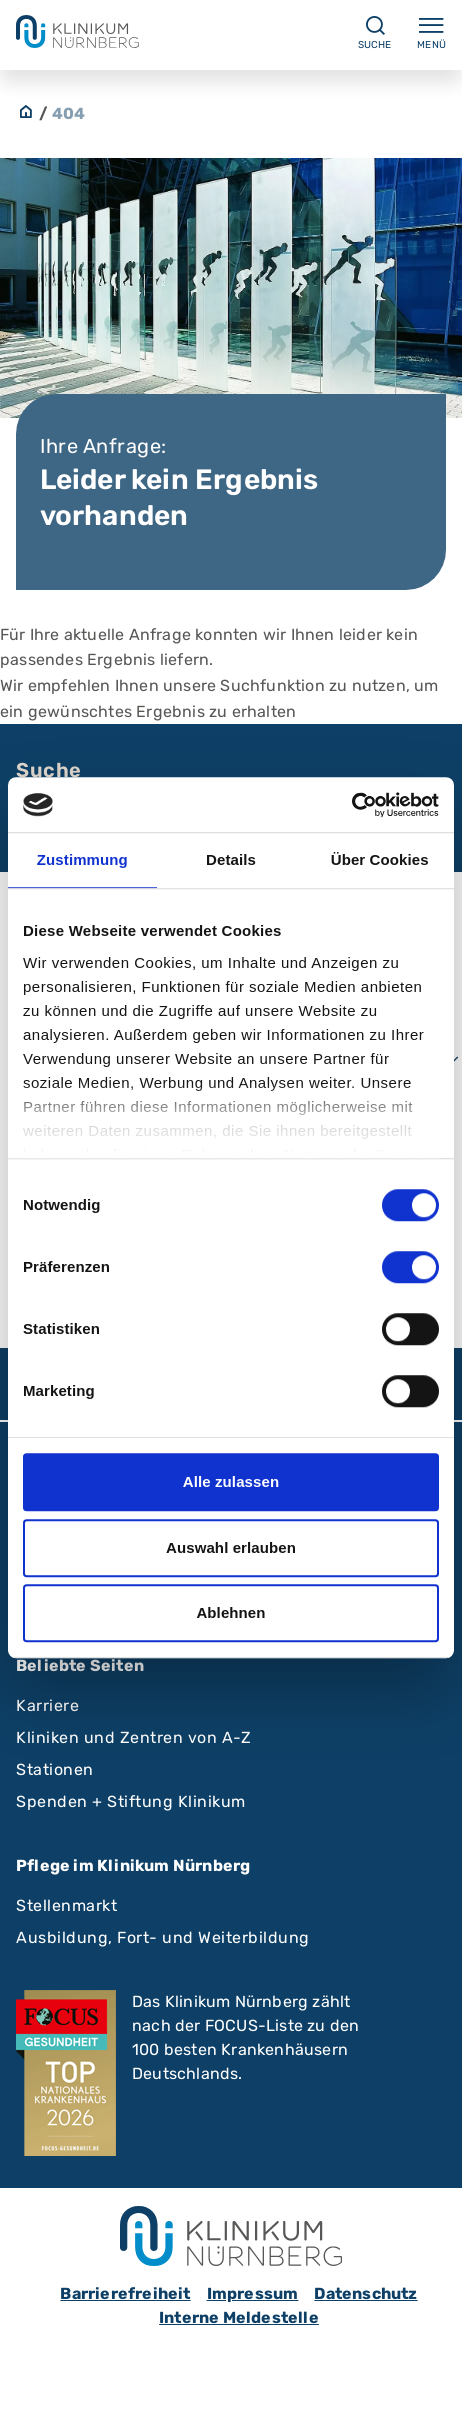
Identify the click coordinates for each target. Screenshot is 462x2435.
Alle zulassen (231, 1481)
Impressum (253, 2293)
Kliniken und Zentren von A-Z (133, 1737)
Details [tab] (231, 859)
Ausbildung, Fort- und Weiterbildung (163, 1937)
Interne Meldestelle (239, 2317)
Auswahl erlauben (231, 1547)
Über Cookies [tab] (380, 859)
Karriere (47, 1705)
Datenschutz (365, 2293)
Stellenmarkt (66, 1905)
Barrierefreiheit (125, 2293)
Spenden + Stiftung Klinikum (131, 1801)
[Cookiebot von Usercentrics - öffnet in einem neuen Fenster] (351, 805)
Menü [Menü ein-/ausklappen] (431, 32)
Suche (49, 770)
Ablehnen (230, 1612)
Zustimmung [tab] (82, 859)
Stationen (55, 1769)
